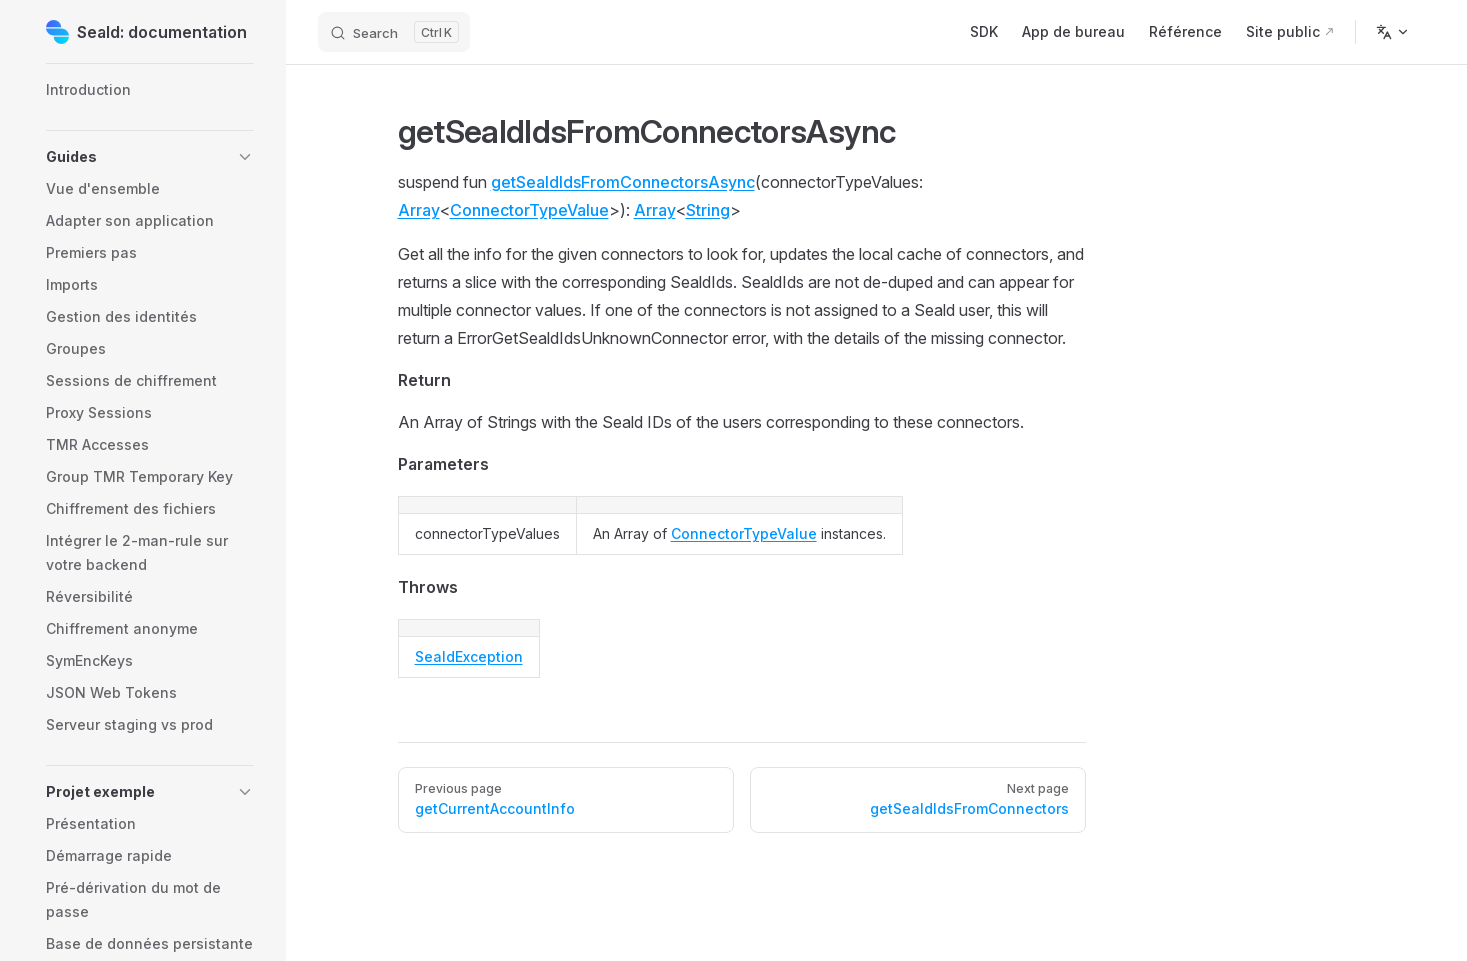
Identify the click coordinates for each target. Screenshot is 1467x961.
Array (419, 210)
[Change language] (1393, 32)
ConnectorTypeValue (529, 210)
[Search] (394, 32)
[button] (150, 157)
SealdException (469, 656)
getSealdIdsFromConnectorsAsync (623, 182)
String (708, 210)
